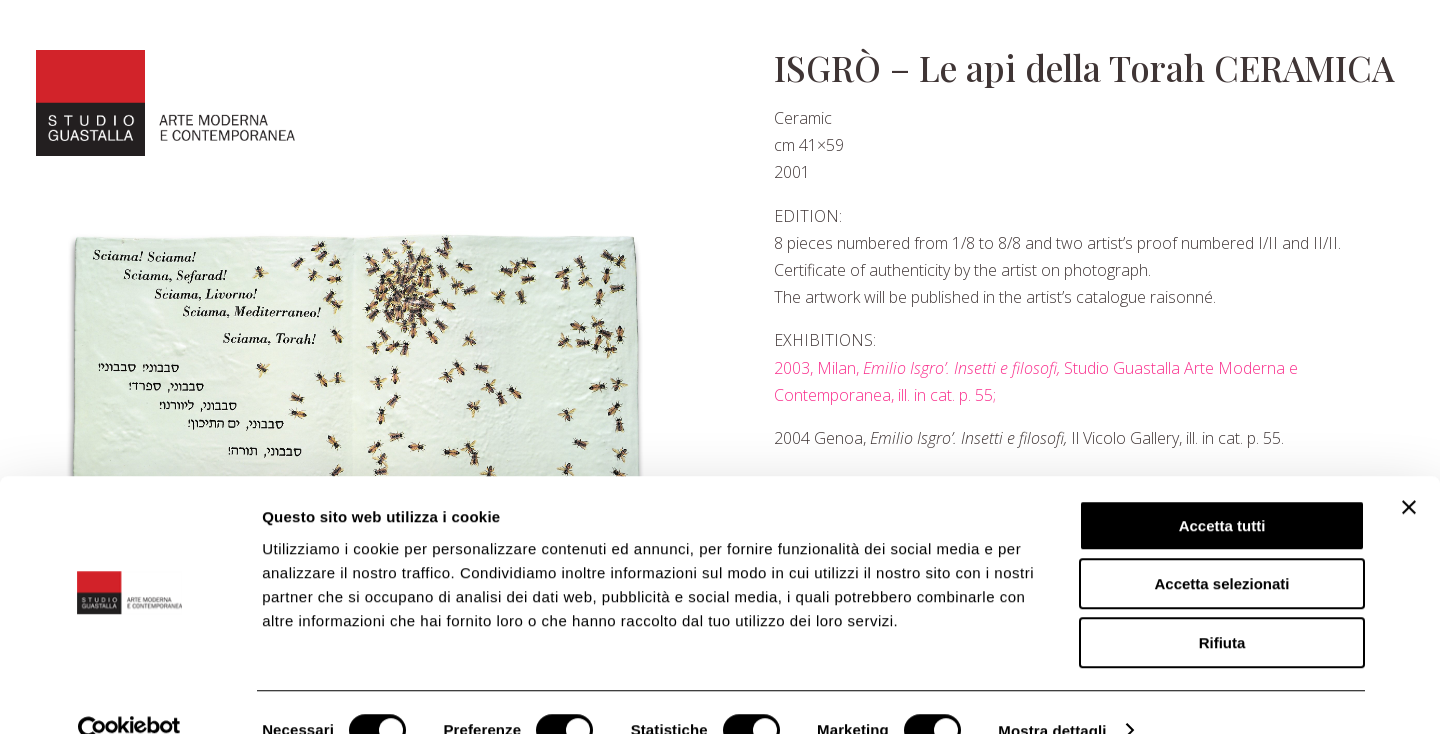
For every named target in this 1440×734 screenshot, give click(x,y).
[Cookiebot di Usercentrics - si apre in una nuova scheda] (129, 695)
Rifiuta (1222, 606)
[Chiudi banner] (1409, 471)
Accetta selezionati (1221, 548)
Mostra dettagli (1052, 694)
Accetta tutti (1222, 489)
